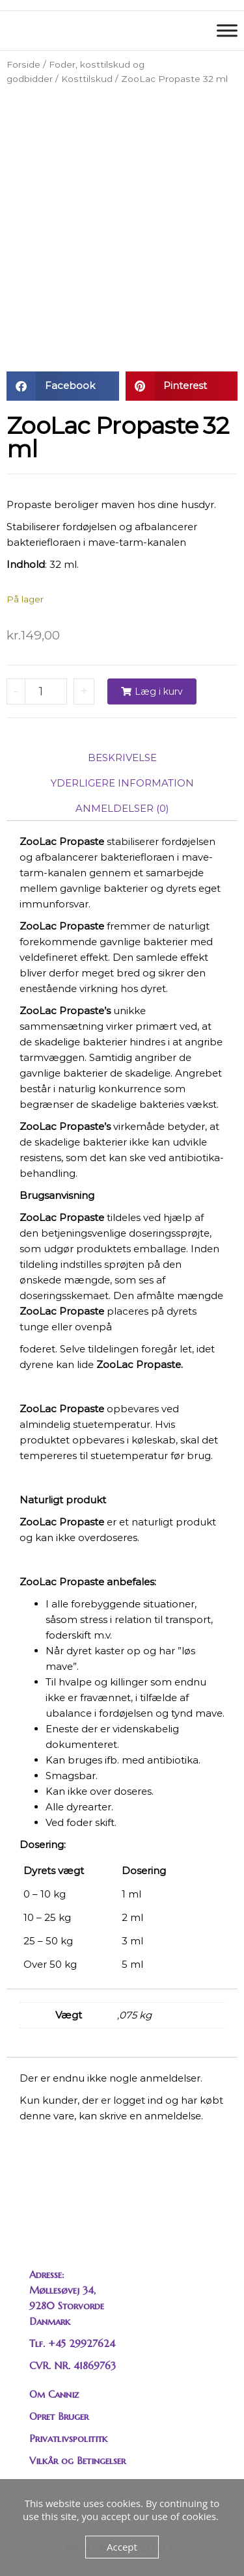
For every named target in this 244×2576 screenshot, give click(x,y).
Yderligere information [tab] (122, 783)
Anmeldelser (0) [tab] (122, 808)
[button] (63, 386)
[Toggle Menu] (227, 30)
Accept (122, 2546)
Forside (23, 64)
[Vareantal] (46, 691)
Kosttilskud (87, 79)
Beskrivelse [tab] (122, 757)
